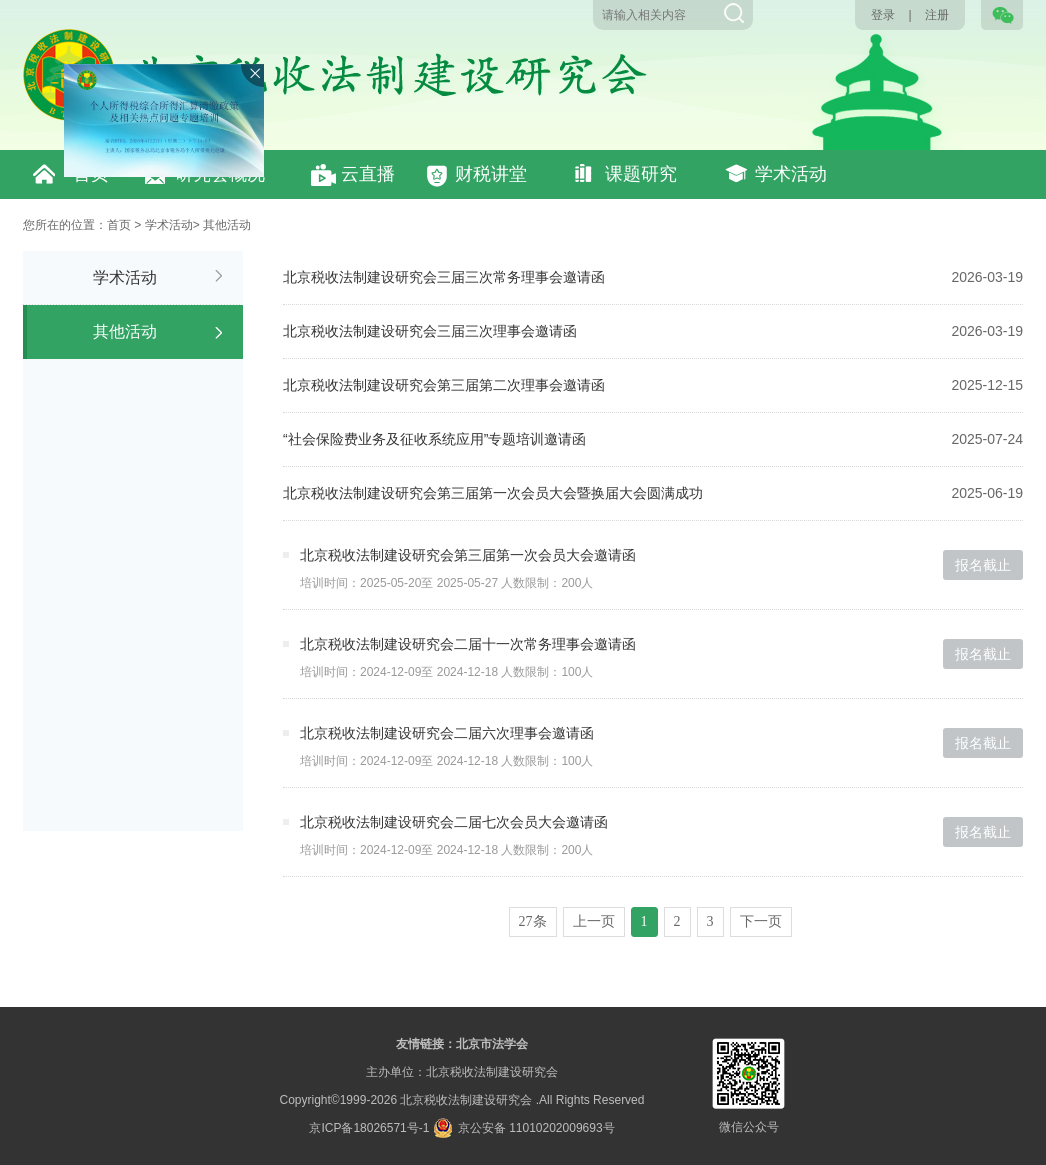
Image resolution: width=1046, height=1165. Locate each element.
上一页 (594, 921)
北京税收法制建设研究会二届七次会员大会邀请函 (454, 822)
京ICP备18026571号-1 (369, 1128)
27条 (533, 921)
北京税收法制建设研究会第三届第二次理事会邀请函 (444, 385)
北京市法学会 (492, 1044)
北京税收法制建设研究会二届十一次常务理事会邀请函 (468, 644)
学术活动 (791, 174)
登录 (883, 15)
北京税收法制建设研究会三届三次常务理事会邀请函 (444, 277)
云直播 (368, 174)
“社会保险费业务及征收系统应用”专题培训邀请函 (434, 439)
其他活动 (227, 225)
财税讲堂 (491, 174)
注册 (937, 15)
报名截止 (983, 565)
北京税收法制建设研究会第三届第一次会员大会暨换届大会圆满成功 (493, 493)
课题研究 (641, 174)
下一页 (761, 921)
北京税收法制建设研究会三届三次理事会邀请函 (430, 331)
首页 (119, 225)
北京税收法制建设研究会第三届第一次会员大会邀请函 (468, 555)
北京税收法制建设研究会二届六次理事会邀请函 (447, 733)
